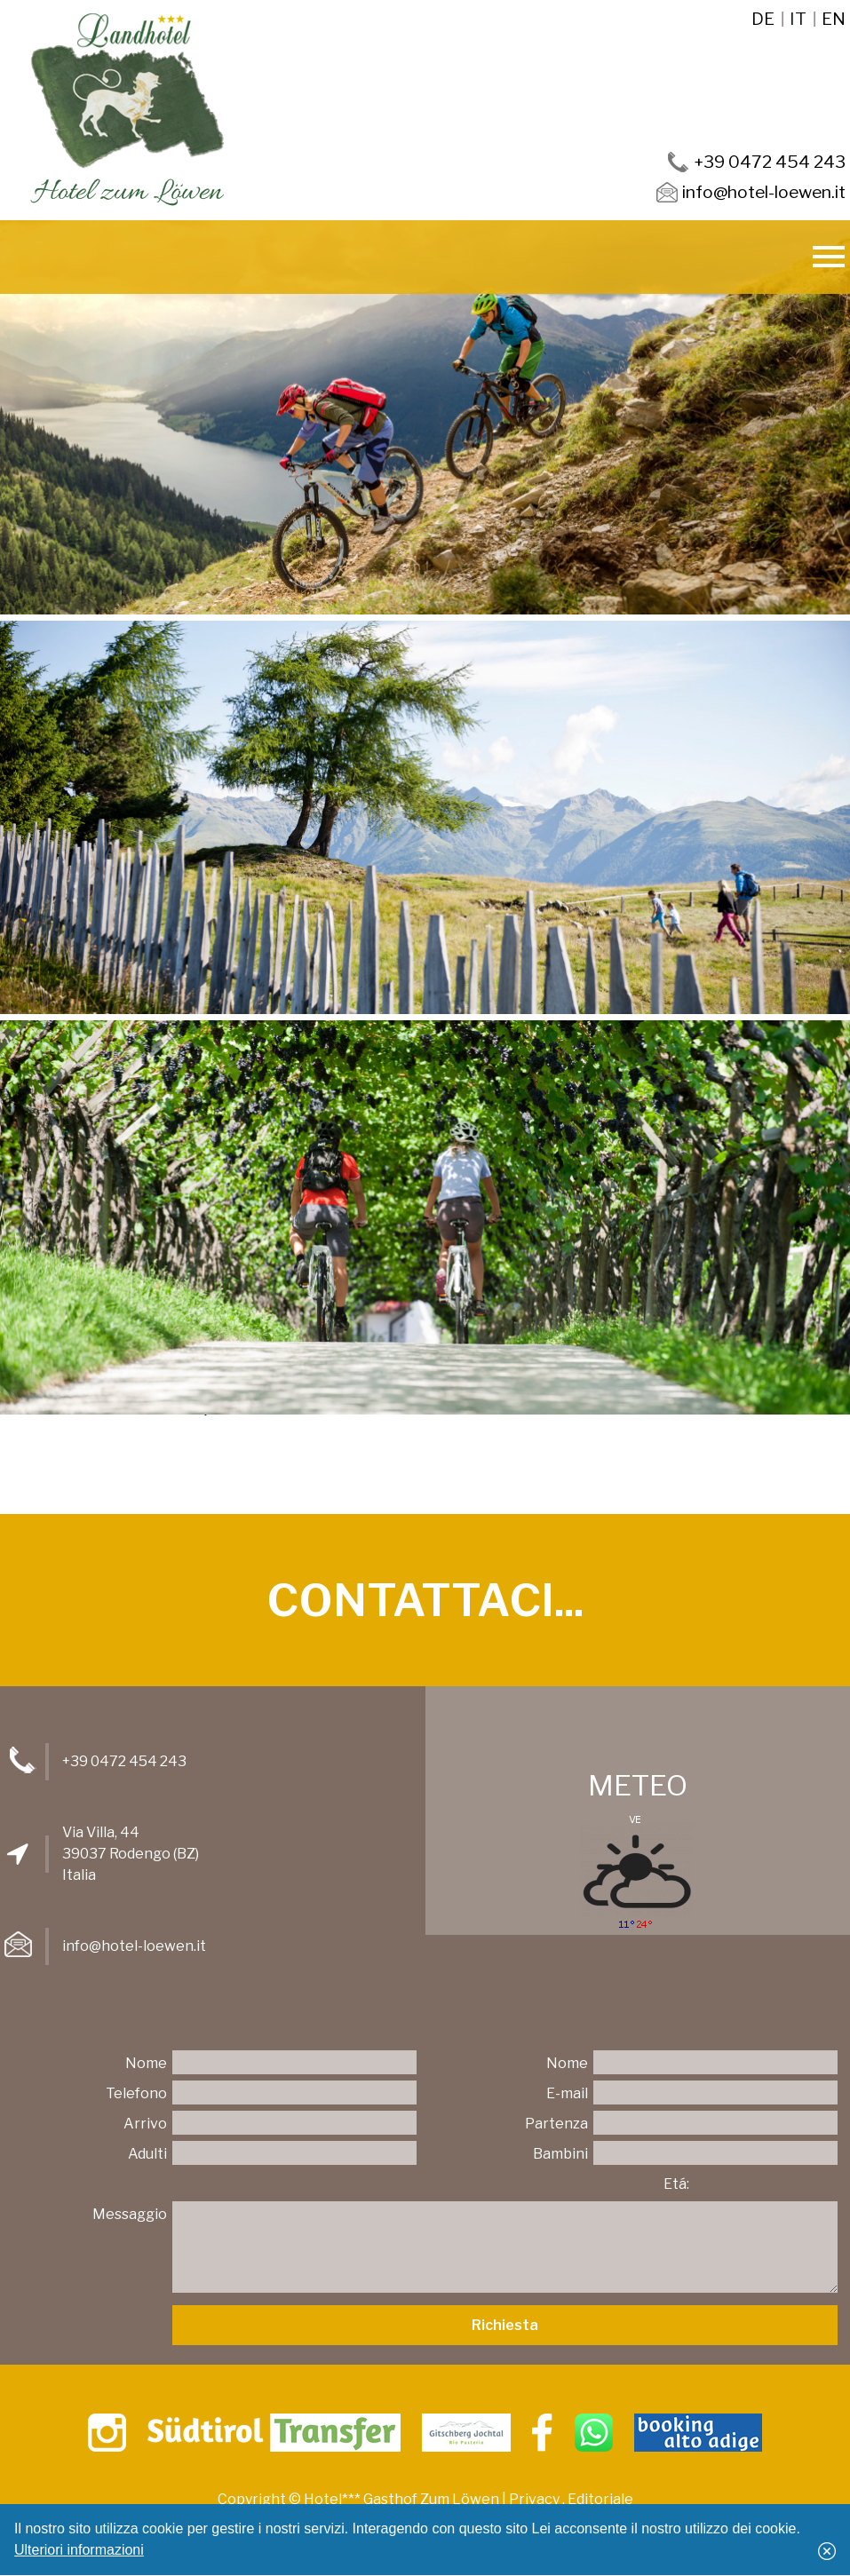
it (798, 18)
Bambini (560, 2153)
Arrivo (145, 2123)
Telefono (136, 2093)
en (834, 18)
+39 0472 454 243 (124, 1761)
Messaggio (129, 2214)
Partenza (556, 2123)
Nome (146, 2063)
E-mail (567, 2093)
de (763, 18)
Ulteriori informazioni (79, 2549)
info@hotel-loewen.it (134, 1946)
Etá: (676, 2184)
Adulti (147, 2153)
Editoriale (600, 2499)
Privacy (534, 2499)
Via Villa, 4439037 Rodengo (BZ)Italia (130, 1853)
